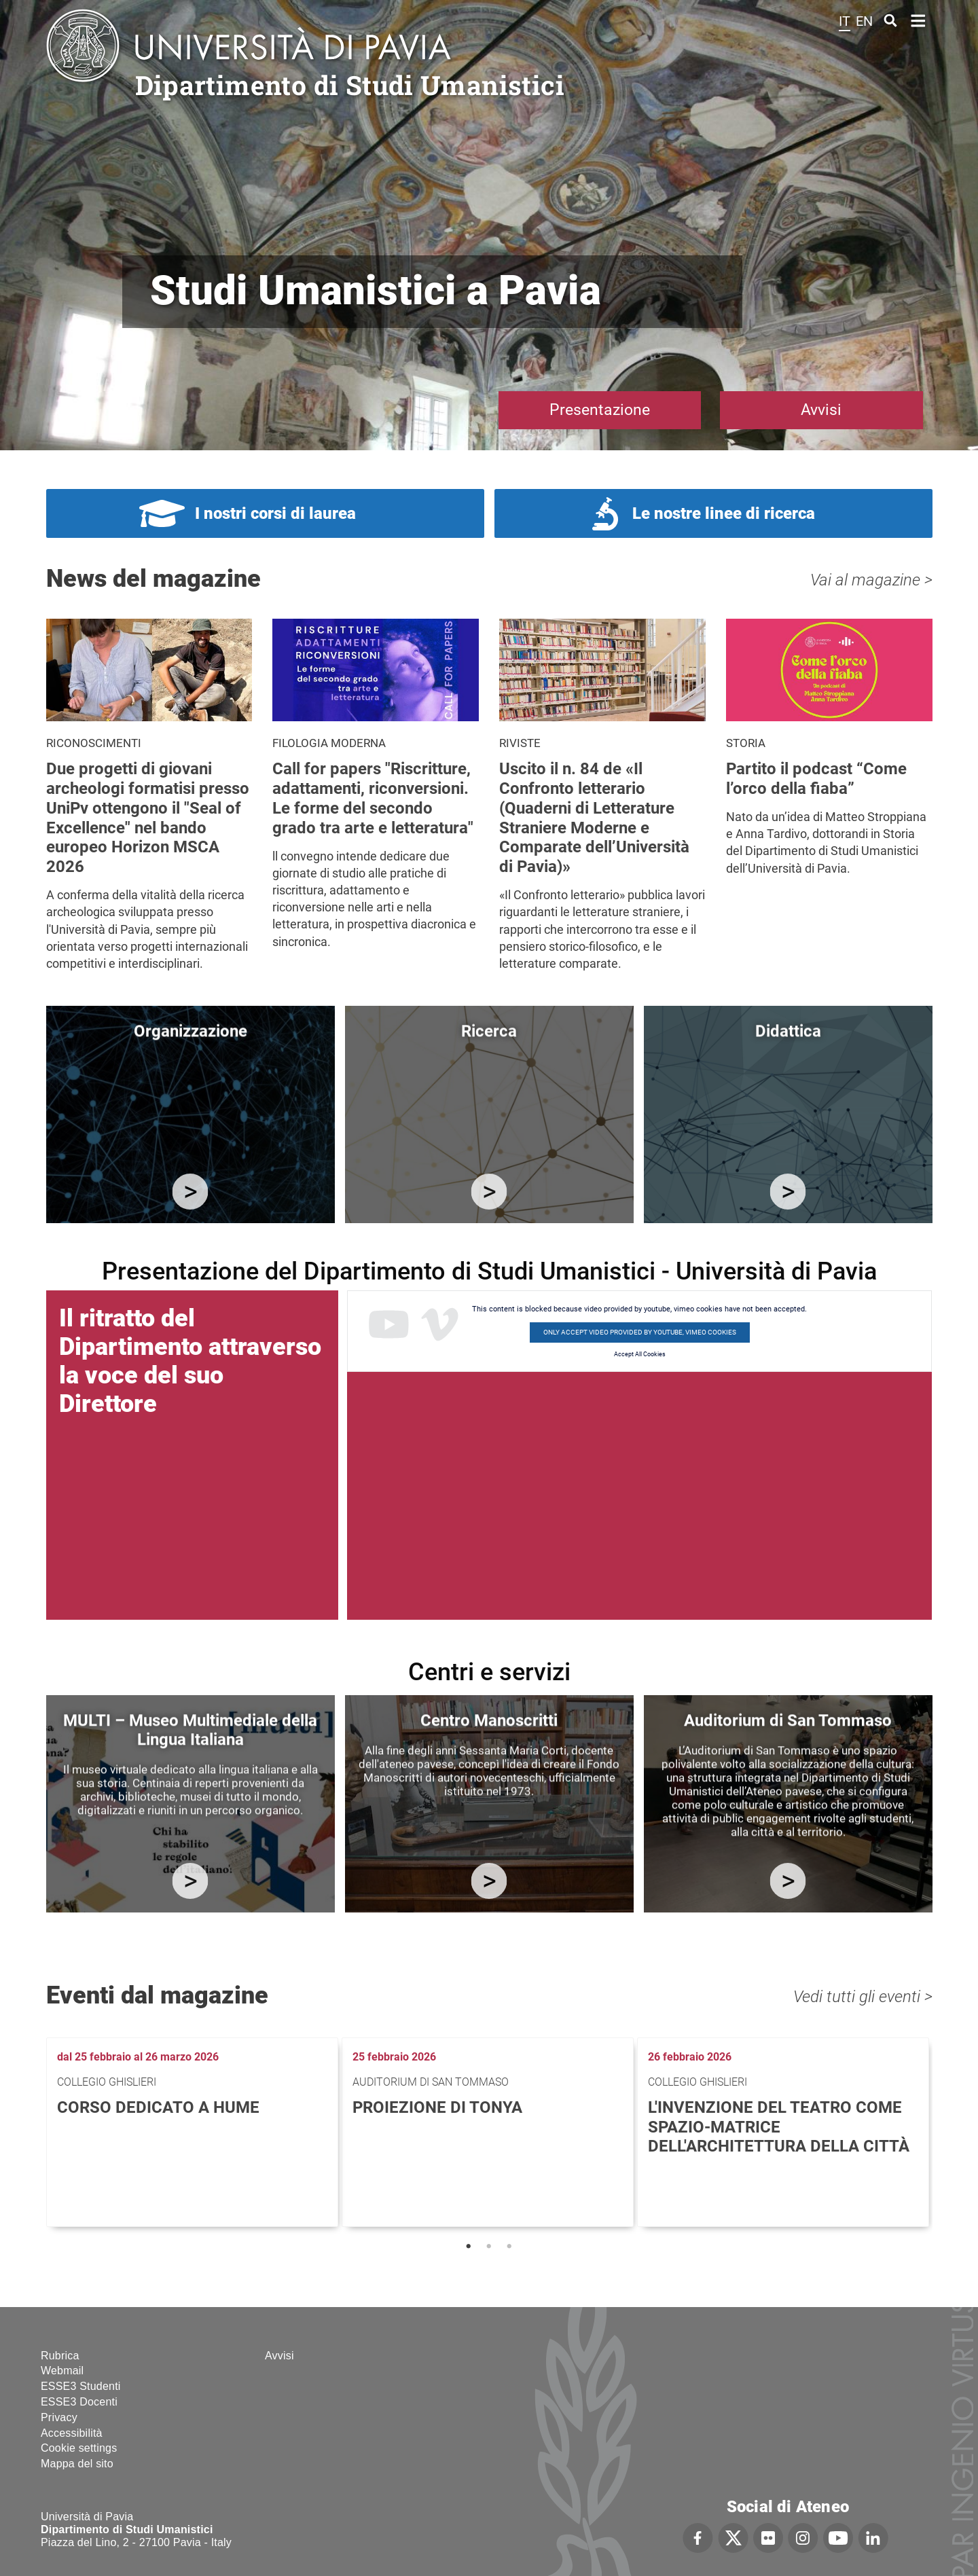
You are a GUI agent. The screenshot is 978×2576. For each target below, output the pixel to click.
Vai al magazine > (871, 579)
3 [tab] (509, 2246)
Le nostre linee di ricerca (723, 513)
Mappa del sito (77, 2463)
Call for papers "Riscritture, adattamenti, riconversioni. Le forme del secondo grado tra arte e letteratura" (372, 798)
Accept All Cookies (640, 1354)
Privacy (59, 2417)
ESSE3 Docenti (79, 2402)
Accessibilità (72, 2433)
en (864, 21)
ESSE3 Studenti (81, 2386)
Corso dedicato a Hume (158, 2107)
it (844, 21)
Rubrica (60, 2355)
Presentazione (599, 410)
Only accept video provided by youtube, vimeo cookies (639, 1332)
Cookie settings (79, 2448)
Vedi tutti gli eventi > (862, 1996)
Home (918, 19)
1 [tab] (468, 2246)
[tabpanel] (194, 2132)
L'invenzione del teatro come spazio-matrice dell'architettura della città (778, 2127)
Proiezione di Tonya (437, 2107)
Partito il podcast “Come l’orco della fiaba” (816, 778)
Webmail (62, 2370)
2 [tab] (489, 2246)
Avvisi (821, 410)
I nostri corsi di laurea (275, 513)
